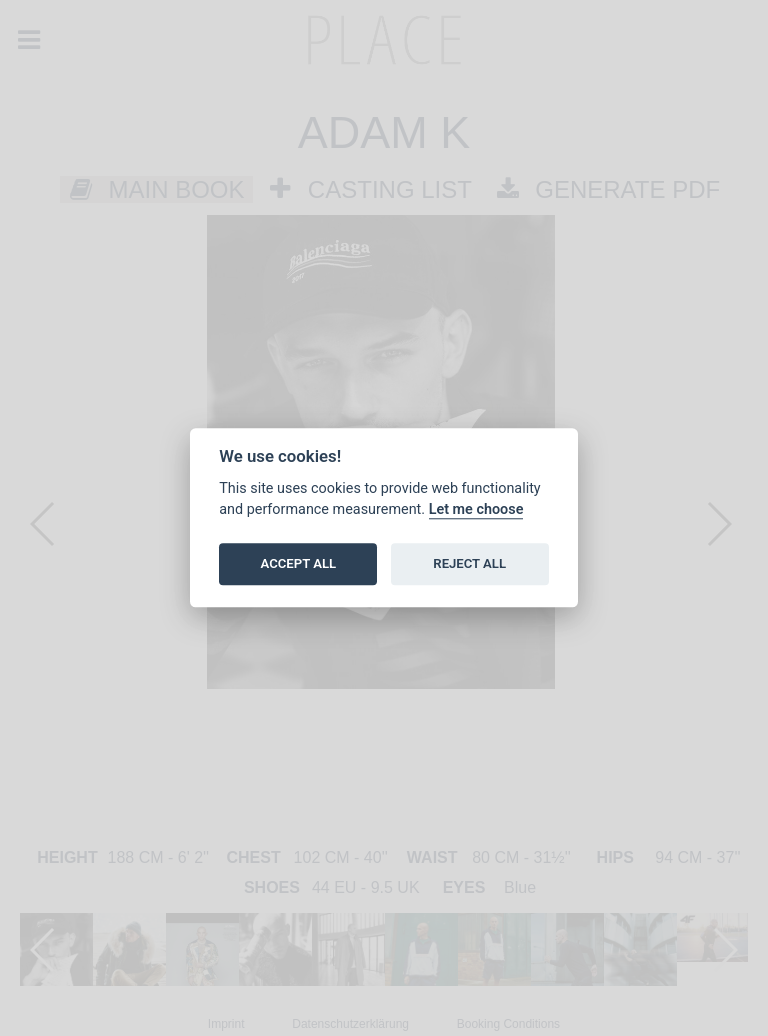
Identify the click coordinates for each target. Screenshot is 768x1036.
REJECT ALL (469, 563)
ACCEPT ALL (299, 563)
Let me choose (476, 509)
